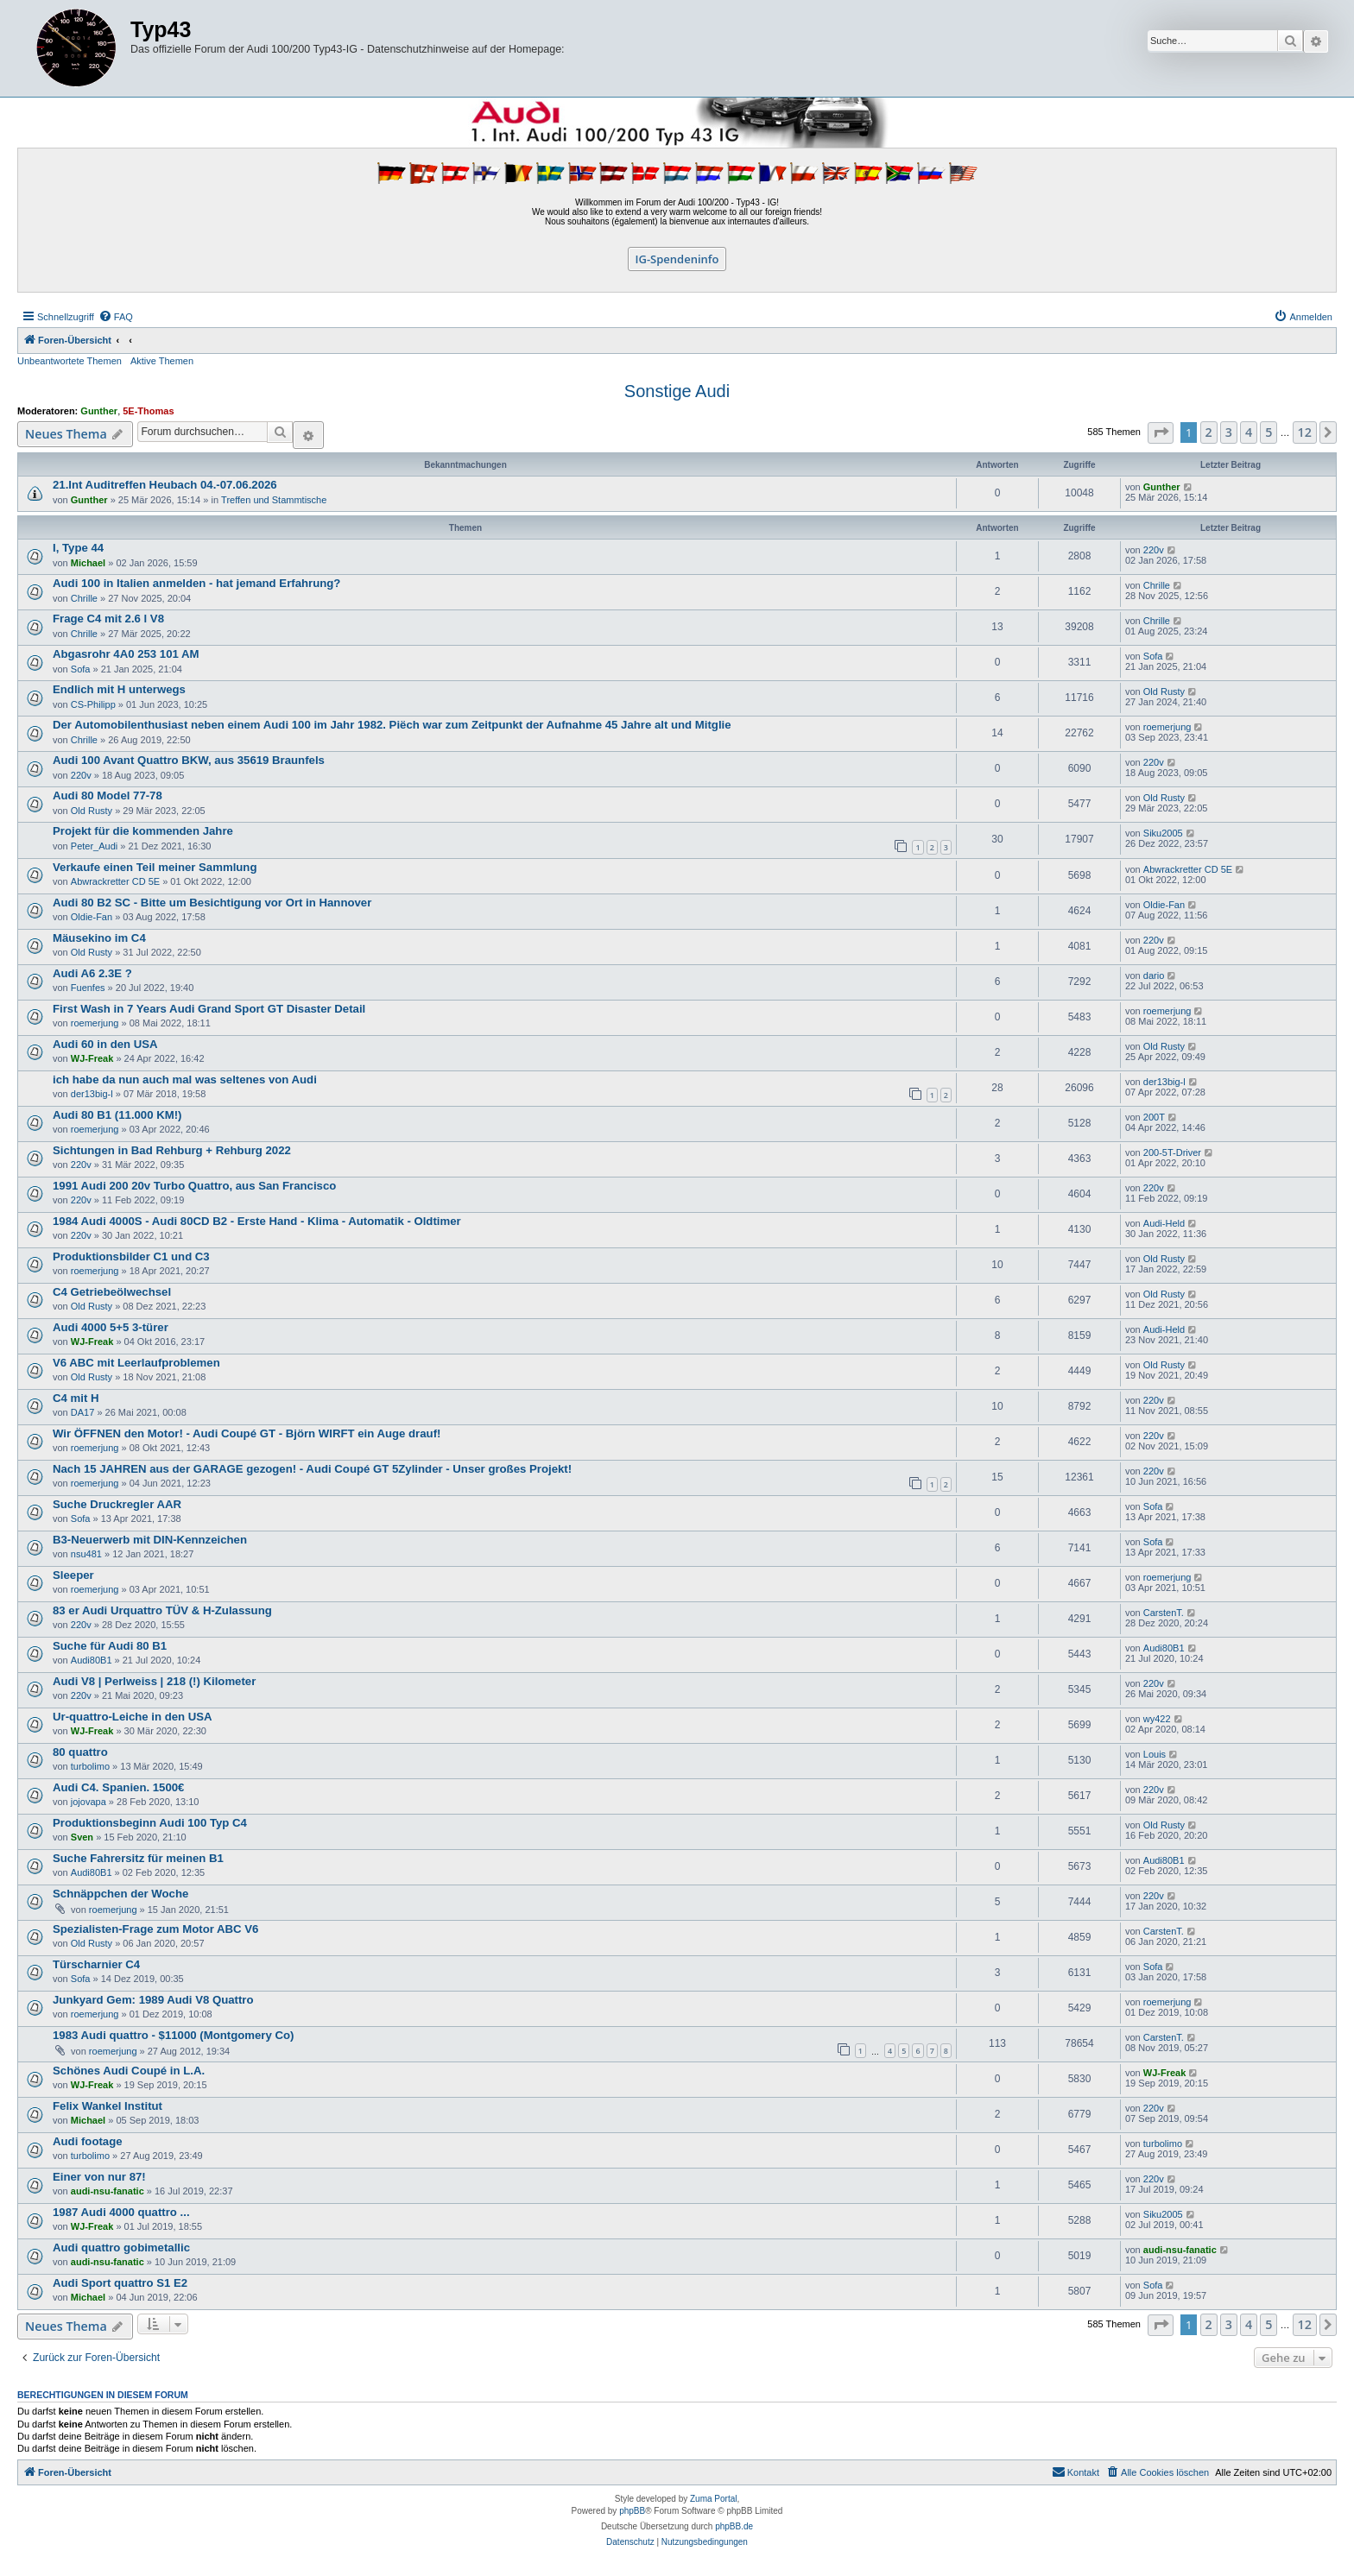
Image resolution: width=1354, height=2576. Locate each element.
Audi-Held (1164, 1223)
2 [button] (1208, 432)
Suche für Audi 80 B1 (110, 1645)
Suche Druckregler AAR (117, 1504)
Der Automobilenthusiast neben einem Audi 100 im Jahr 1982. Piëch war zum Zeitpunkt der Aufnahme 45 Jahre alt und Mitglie (392, 724)
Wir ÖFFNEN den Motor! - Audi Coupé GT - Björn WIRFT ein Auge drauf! (246, 1433)
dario (1153, 975)
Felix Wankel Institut (107, 2105)
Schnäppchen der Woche (120, 1893)
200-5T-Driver (1172, 1152)
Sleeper (73, 1575)
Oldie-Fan (91, 917)
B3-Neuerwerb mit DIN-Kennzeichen (150, 1539)
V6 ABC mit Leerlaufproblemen (136, 1362)
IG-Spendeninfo (677, 259)
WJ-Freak (92, 1058)
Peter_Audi (94, 846)
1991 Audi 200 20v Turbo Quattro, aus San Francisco (194, 1185)
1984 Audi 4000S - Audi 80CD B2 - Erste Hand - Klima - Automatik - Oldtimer (257, 1221)
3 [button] (1228, 432)
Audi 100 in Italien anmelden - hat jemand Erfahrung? (196, 583)
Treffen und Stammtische (273, 500)
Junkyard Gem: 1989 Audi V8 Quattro (153, 1999)
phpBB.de (734, 2526)
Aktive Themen (161, 361)
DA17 (83, 1412)
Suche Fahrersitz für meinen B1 (138, 1858)
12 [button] (1305, 432)
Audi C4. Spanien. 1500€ (118, 1787)
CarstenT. (1163, 1612)
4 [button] (1248, 432)
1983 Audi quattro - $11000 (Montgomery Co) (173, 2035)
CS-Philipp (93, 704)
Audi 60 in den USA (105, 1044)
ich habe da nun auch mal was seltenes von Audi (185, 1079)
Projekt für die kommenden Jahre (143, 830)
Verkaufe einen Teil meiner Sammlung (154, 867)
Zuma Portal (713, 2498)
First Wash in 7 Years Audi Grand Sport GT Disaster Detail (209, 1008)
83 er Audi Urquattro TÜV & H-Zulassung (162, 1610)
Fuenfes (88, 987)
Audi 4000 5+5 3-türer (110, 1327)
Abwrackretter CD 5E (115, 881)
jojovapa (88, 1801)
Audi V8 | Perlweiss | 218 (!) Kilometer (154, 1681)
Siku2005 (1163, 833)
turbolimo (90, 1766)
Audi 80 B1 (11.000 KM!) (117, 1114)
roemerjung (1167, 727)
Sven (82, 1837)
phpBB (632, 2511)
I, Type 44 (78, 547)
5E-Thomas (148, 411)
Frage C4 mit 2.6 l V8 (108, 618)
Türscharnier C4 (96, 1964)
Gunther (98, 411)
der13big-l (92, 1094)
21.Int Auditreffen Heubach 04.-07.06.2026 (165, 484)
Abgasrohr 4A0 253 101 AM (126, 653)
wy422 (1157, 1719)
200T (1154, 1117)
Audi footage (88, 2141)
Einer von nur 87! (99, 2176)
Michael (88, 563)
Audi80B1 (91, 1660)
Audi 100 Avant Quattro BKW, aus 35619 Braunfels (189, 760)
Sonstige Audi (677, 391)
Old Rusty (1164, 691)
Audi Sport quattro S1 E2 (120, 2282)
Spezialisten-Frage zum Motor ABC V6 (155, 1929)
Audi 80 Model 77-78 (107, 795)
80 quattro (80, 1752)
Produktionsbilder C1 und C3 (131, 1256)
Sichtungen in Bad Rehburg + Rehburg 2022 (172, 1150)
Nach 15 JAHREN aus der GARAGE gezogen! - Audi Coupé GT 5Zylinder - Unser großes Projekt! (312, 1468)
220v (1153, 550)
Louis (1154, 1754)
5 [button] (1268, 432)
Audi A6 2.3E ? (92, 973)
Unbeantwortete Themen (69, 361)
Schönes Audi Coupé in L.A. (129, 2070)
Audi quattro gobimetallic (121, 2247)
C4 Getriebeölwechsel (112, 1291)
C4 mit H (76, 1398)
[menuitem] (115, 316)
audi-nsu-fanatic (107, 2191)
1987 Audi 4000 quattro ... (121, 2212)
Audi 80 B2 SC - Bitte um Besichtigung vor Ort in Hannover (212, 902)
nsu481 (86, 1554)
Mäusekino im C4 (99, 937)
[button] (1161, 433)
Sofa (81, 669)
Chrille (84, 598)
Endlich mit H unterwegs (119, 689)
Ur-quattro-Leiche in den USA (132, 1716)
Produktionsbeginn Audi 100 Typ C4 (150, 1822)
